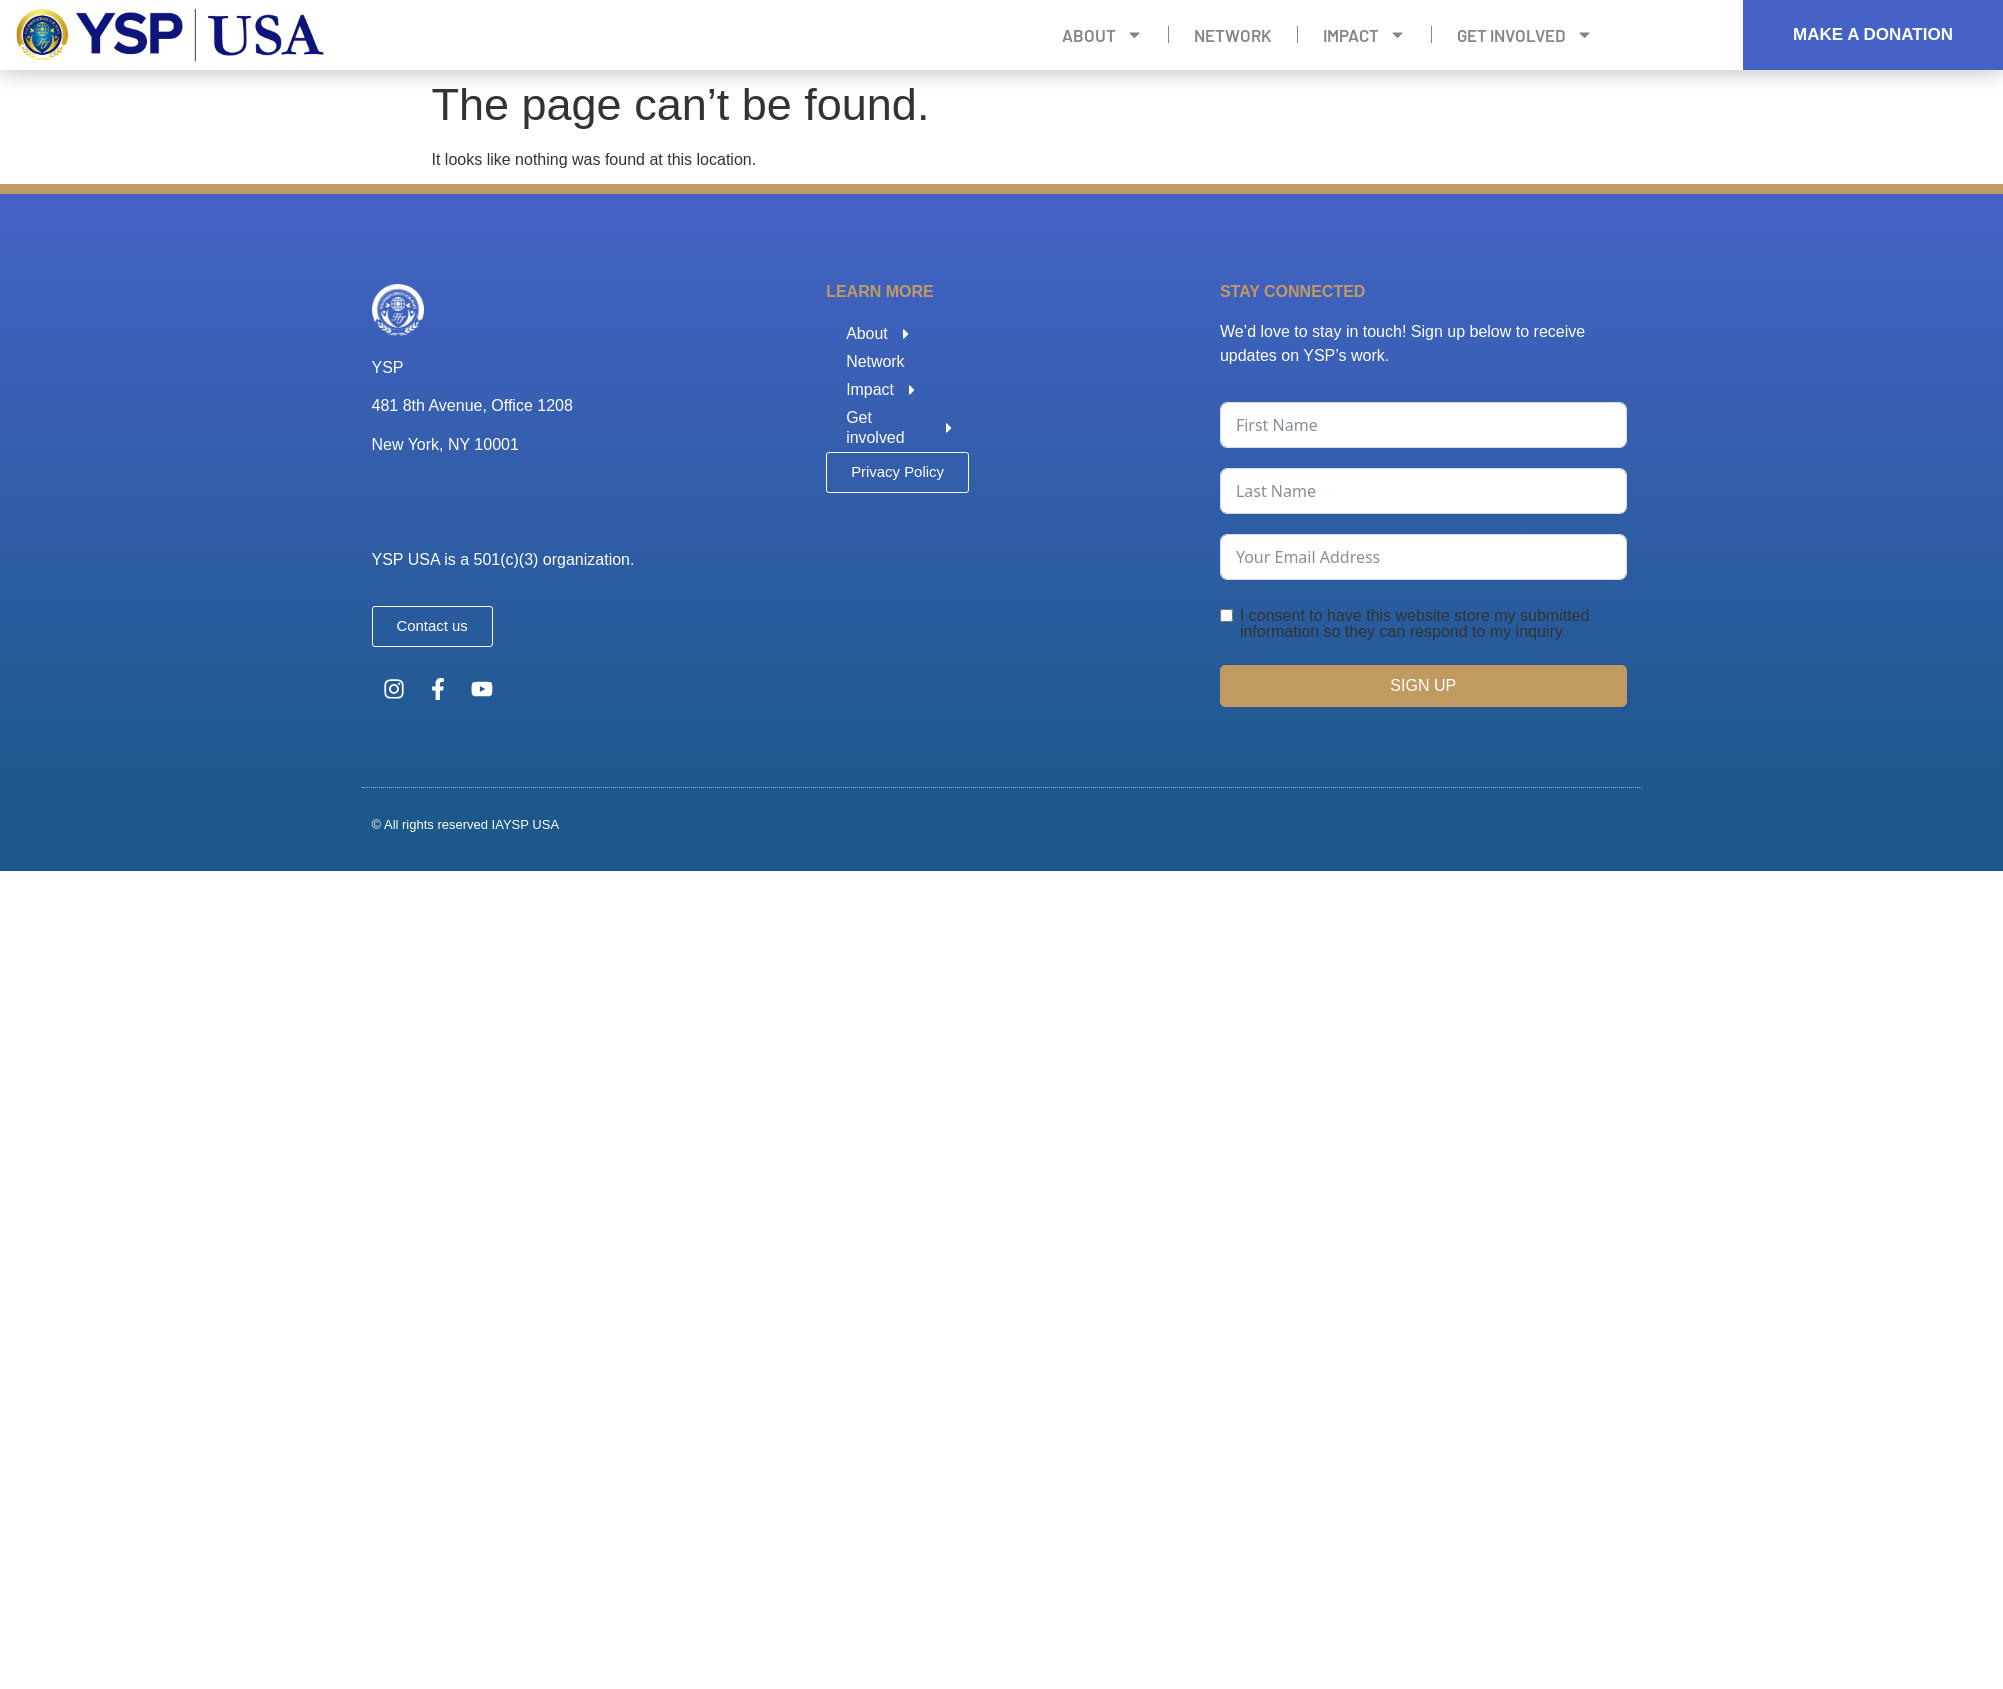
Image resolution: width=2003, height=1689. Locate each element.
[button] (897, 472)
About (1102, 35)
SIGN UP (1423, 685)
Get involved (1525, 35)
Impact (1364, 35)
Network (1233, 35)
